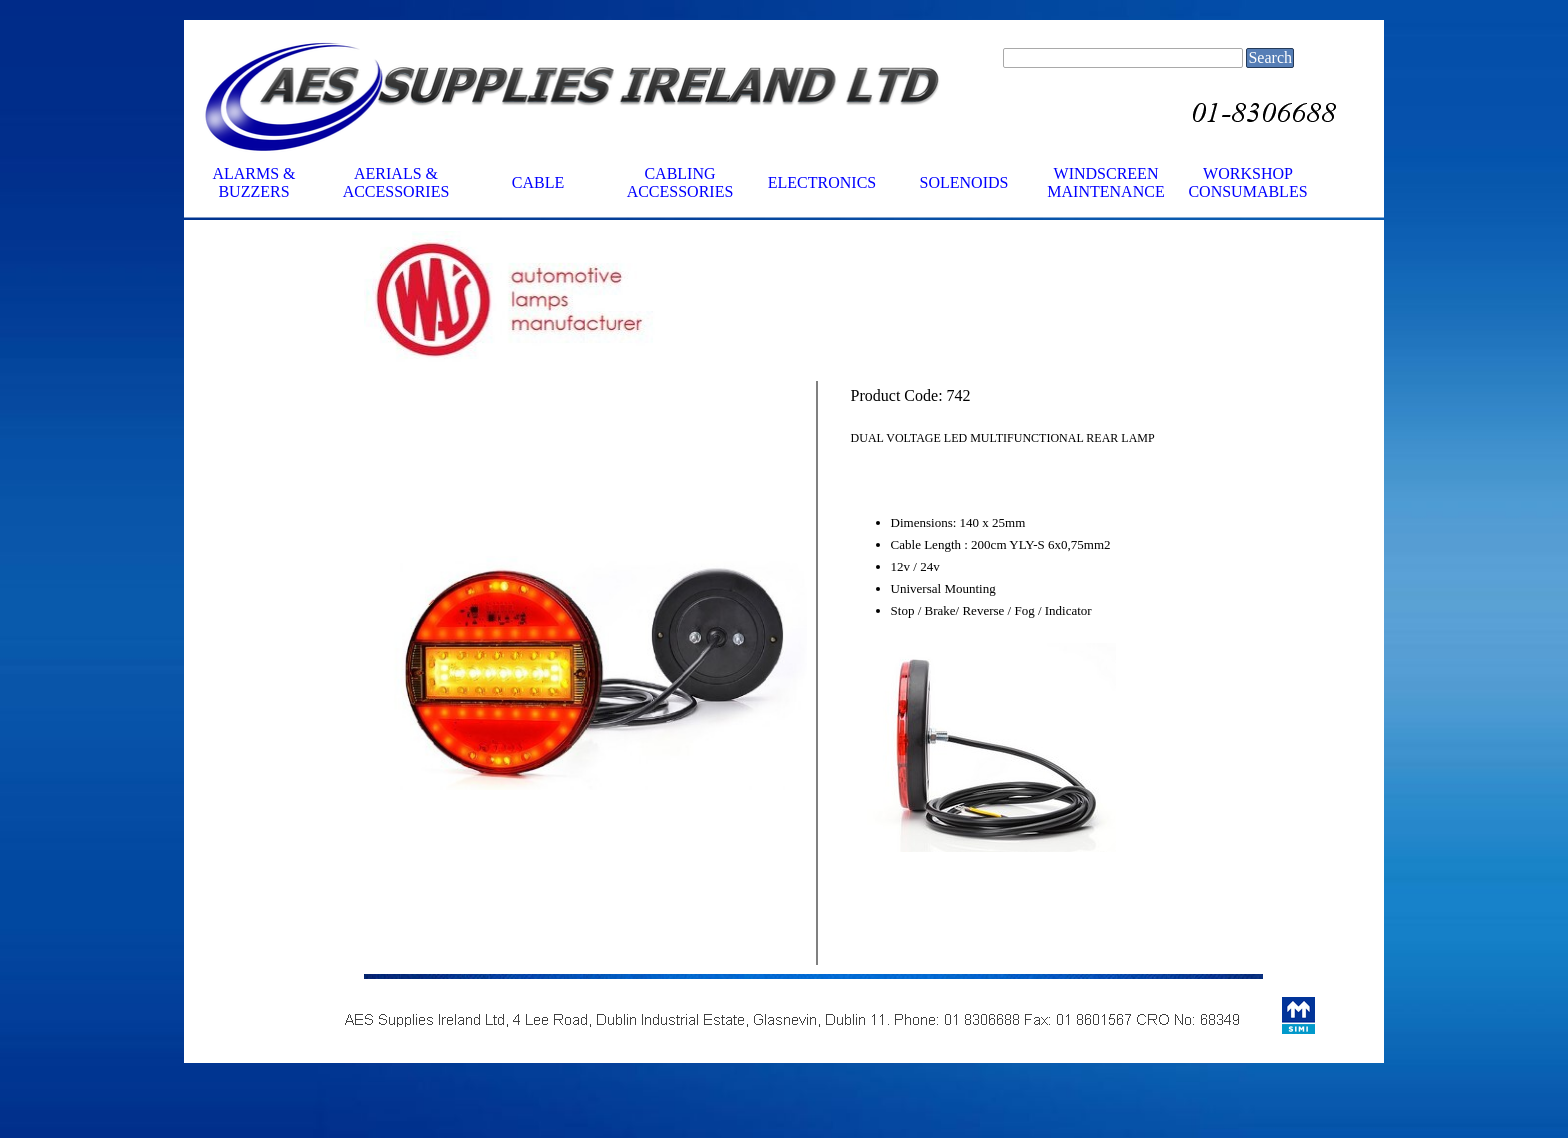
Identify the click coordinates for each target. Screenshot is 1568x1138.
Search (1270, 57)
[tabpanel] (585, 301)
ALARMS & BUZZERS (253, 182)
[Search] (1123, 58)
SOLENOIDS (964, 182)
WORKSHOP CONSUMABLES (1247, 182)
